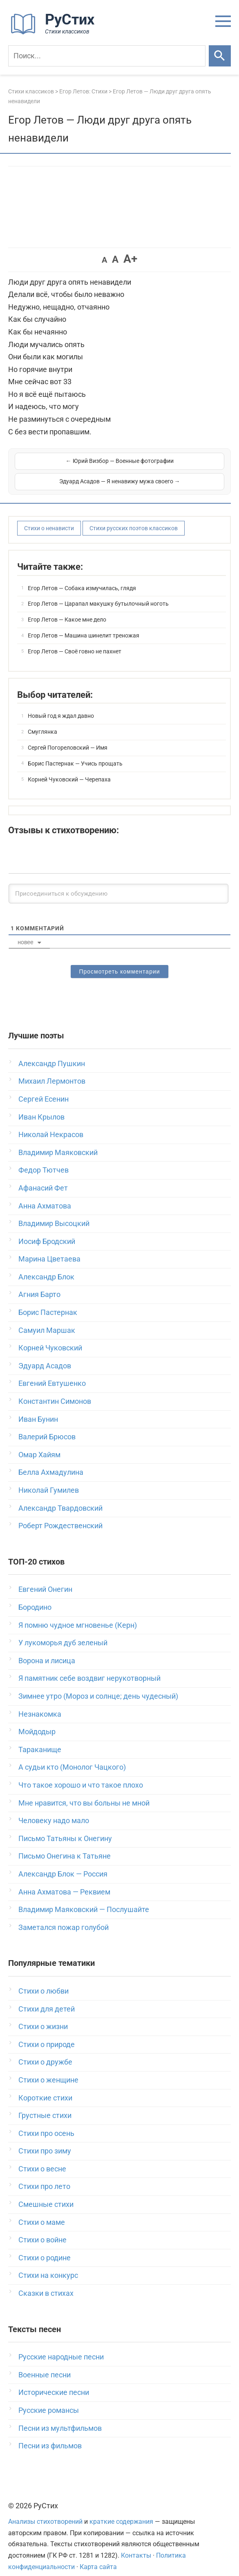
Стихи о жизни (43, 2016)
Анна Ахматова (44, 1195)
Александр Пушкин (51, 1053)
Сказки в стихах (46, 2282)
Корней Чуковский (50, 1337)
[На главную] (55, 32)
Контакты (136, 2545)
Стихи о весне (42, 2158)
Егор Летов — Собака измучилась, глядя (82, 577)
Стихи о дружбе (45, 2051)
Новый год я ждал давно (61, 705)
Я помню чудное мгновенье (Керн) (77, 1614)
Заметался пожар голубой (63, 1916)
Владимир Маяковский (58, 1142)
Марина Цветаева (49, 1248)
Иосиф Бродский (46, 1230)
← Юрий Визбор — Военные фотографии (66, 466)
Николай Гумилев (48, 1479)
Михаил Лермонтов (51, 1070)
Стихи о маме (41, 2211)
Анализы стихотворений (45, 2511)
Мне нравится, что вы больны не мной (84, 1792)
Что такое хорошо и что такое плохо (80, 1774)
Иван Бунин (38, 1408)
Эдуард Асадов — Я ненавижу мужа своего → (172, 466)
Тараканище (39, 1739)
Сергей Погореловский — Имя (67, 737)
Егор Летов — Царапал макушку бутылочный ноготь (98, 593)
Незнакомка (39, 1703)
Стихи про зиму (44, 2140)
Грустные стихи (44, 2104)
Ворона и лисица (46, 1650)
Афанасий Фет (43, 1177)
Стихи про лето (44, 2175)
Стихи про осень (46, 2122)
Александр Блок (46, 1266)
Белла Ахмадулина (50, 1461)
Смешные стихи (46, 2193)
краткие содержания (121, 2511)
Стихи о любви (43, 1980)
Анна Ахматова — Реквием (64, 1881)
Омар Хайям (39, 1444)
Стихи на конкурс (48, 2264)
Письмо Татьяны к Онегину (65, 1828)
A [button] (104, 260)
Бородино (34, 1596)
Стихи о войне (42, 2229)
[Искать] (220, 55)
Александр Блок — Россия (62, 1863)
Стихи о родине (44, 2247)
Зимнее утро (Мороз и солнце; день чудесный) (98, 1685)
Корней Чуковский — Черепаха (69, 769)
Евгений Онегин (45, 1578)
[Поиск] (106, 55)
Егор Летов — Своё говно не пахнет (74, 640)
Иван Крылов (41, 1106)
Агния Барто (39, 1283)
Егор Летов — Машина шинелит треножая (83, 625)
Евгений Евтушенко (52, 1372)
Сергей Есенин (43, 1088)
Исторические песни (53, 2381)
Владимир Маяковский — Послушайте (83, 1898)
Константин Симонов (54, 1390)
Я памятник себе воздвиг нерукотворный (89, 1667)
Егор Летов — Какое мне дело (67, 609)
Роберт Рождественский (60, 1515)
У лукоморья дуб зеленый (62, 1632)
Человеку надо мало (53, 1810)
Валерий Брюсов (47, 1426)
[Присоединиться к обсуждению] (118, 883)
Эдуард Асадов (44, 1355)
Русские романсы (48, 2399)
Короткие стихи (45, 2087)
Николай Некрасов (50, 1124)
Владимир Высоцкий (53, 1212)
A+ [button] (130, 259)
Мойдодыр (37, 1721)
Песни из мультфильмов (60, 2417)
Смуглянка (42, 721)
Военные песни (44, 2364)
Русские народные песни (61, 2346)
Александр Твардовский (60, 1497)
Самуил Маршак (46, 1319)
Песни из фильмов (50, 2435)
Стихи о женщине (48, 2069)
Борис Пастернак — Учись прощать (75, 753)
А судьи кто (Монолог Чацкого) (72, 1756)
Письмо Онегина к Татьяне (64, 1845)
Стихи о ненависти (49, 517)
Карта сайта (98, 2556)
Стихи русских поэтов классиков (133, 517)
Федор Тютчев (43, 1159)
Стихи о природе (46, 2033)
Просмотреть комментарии (119, 961)
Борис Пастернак (47, 1301)
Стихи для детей (46, 1998)
